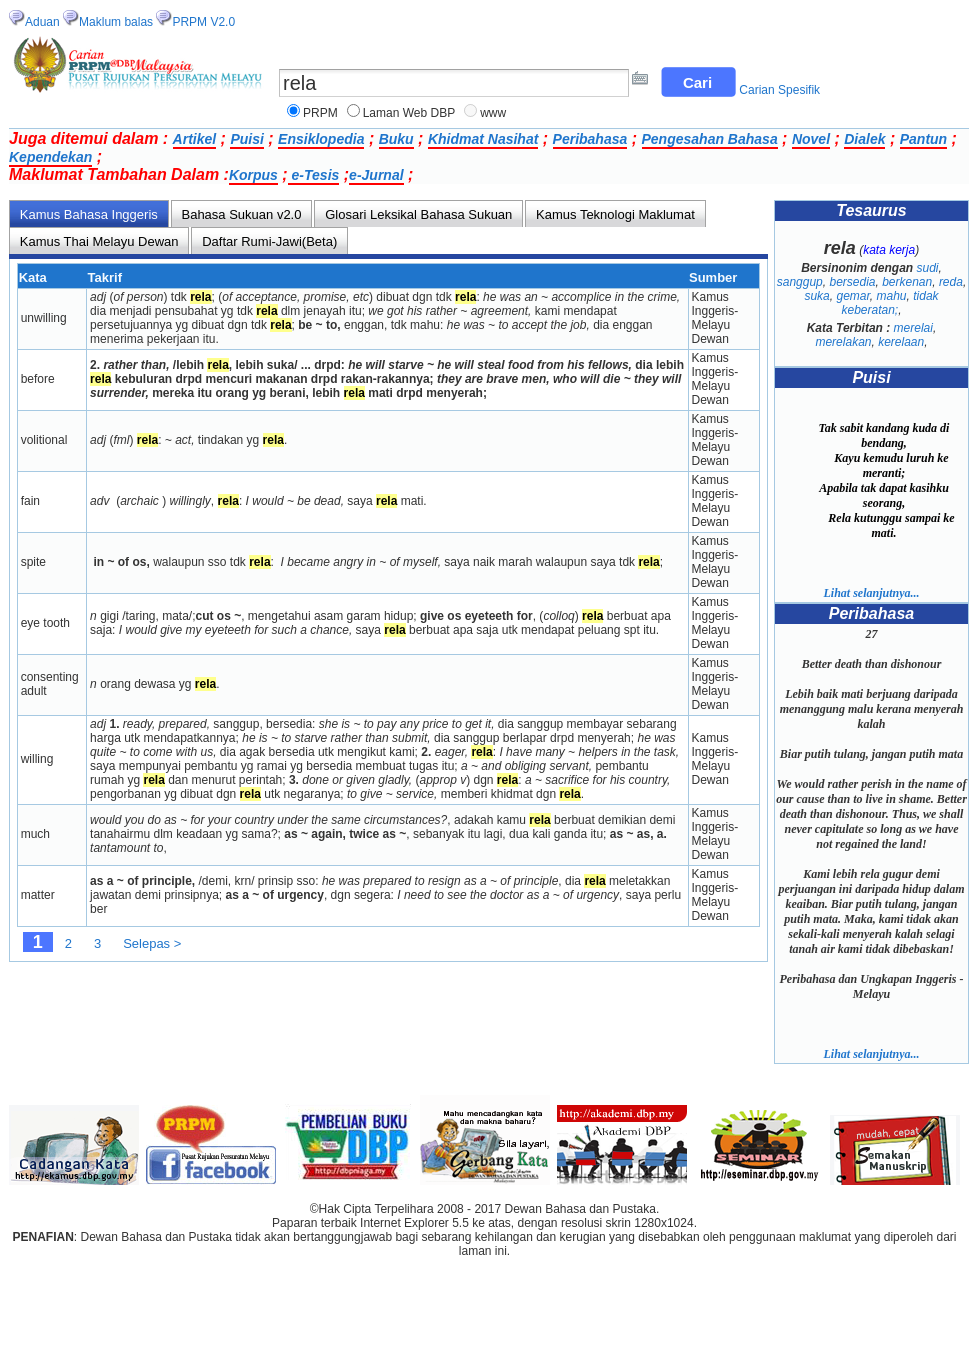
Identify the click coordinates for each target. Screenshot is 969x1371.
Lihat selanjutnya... (871, 593)
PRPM (320, 113)
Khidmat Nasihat (483, 139)
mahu (892, 296)
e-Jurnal (376, 175)
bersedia (852, 282)
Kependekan (50, 157)
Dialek (864, 139)
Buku (396, 139)
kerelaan (901, 342)
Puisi (246, 139)
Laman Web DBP (409, 113)
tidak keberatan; (889, 303)
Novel (811, 139)
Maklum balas (116, 22)
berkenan (907, 282)
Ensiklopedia (321, 139)
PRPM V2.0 (203, 22)
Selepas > (152, 943)
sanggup (800, 282)
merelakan (843, 342)
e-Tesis (314, 175)
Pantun (923, 139)
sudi (928, 268)
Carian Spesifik (779, 90)
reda (951, 282)
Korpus (253, 175)
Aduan (42, 22)
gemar (852, 296)
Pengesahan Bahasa (710, 139)
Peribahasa (590, 139)
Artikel (195, 139)
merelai (913, 328)
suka (816, 296)
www (493, 113)
